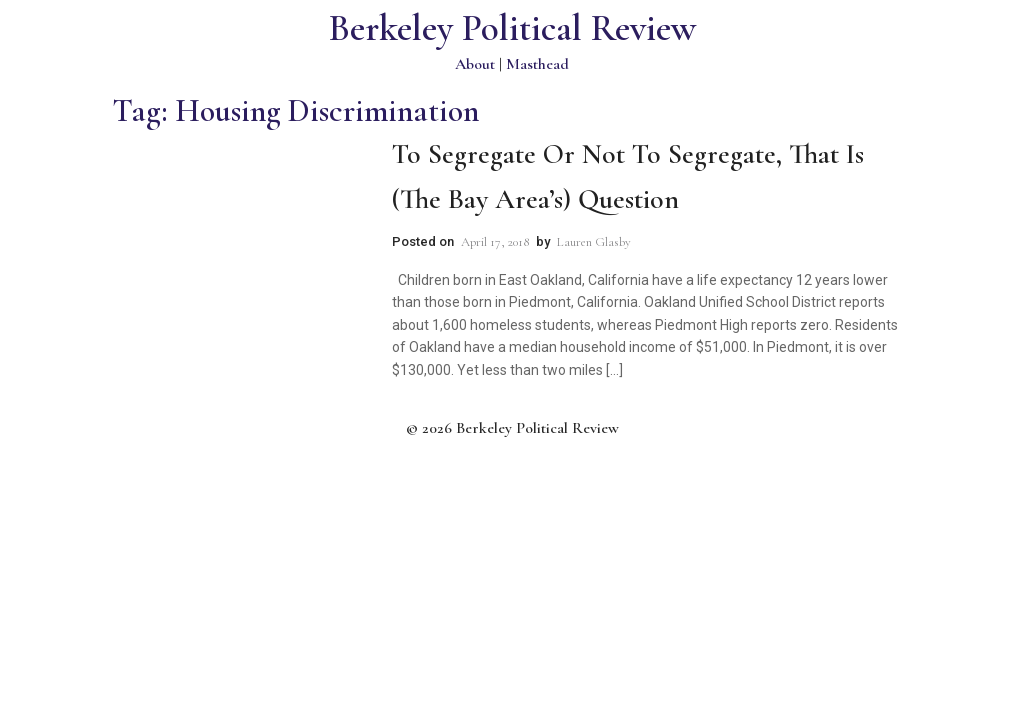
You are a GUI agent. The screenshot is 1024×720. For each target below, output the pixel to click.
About (475, 64)
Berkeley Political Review (512, 28)
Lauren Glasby (594, 242)
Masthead (537, 64)
